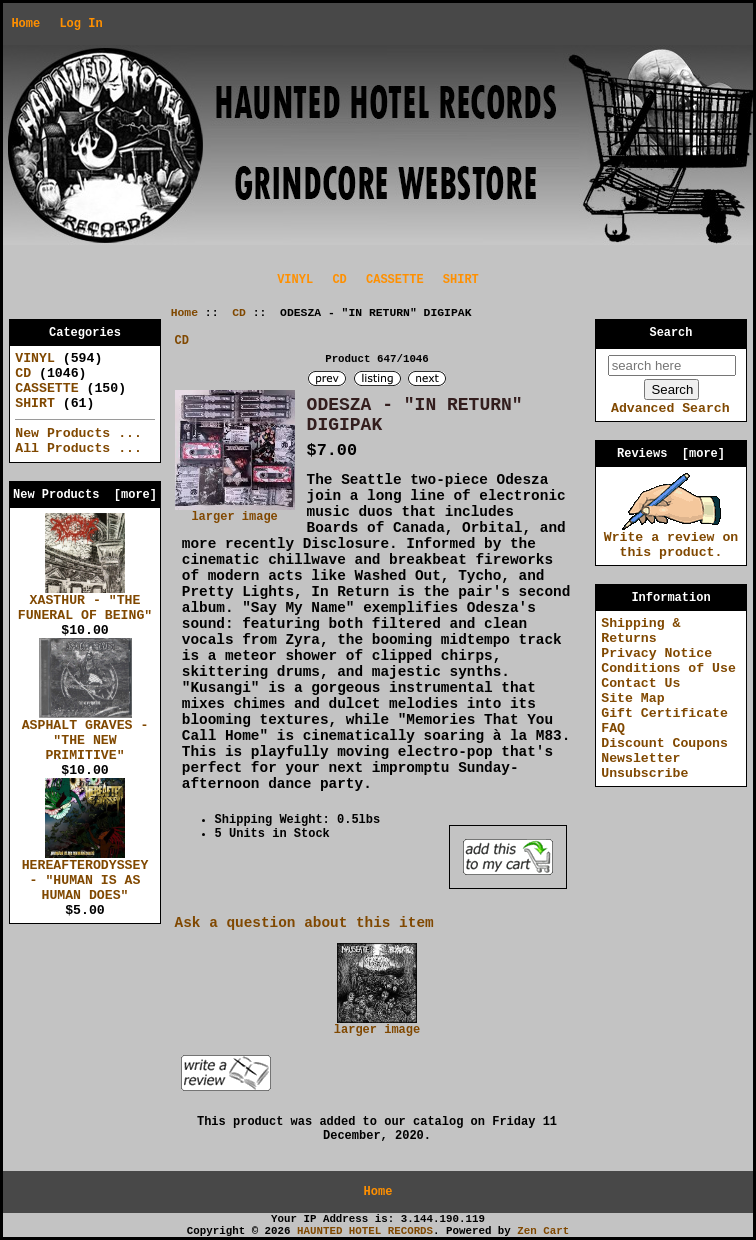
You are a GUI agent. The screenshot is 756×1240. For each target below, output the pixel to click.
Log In (80, 24)
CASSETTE (395, 280)
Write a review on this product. (671, 539)
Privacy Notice (656, 653)
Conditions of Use (668, 668)
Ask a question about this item (304, 923)
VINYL (295, 280)
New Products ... (78, 433)
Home (25, 24)
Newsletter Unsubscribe (644, 766)
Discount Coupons (664, 743)
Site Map (632, 698)
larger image (377, 1025)
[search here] (672, 365)
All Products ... (78, 448)
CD (239, 313)
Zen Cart (543, 1231)
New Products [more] (85, 495)
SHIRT (461, 280)
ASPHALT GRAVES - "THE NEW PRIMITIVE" (85, 735)
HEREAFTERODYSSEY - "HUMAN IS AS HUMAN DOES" (85, 875)
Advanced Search (670, 408)
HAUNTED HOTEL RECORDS (365, 1231)
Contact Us (640, 683)
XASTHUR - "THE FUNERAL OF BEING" (85, 602)
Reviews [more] (671, 454)
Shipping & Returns (640, 631)
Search (671, 333)
